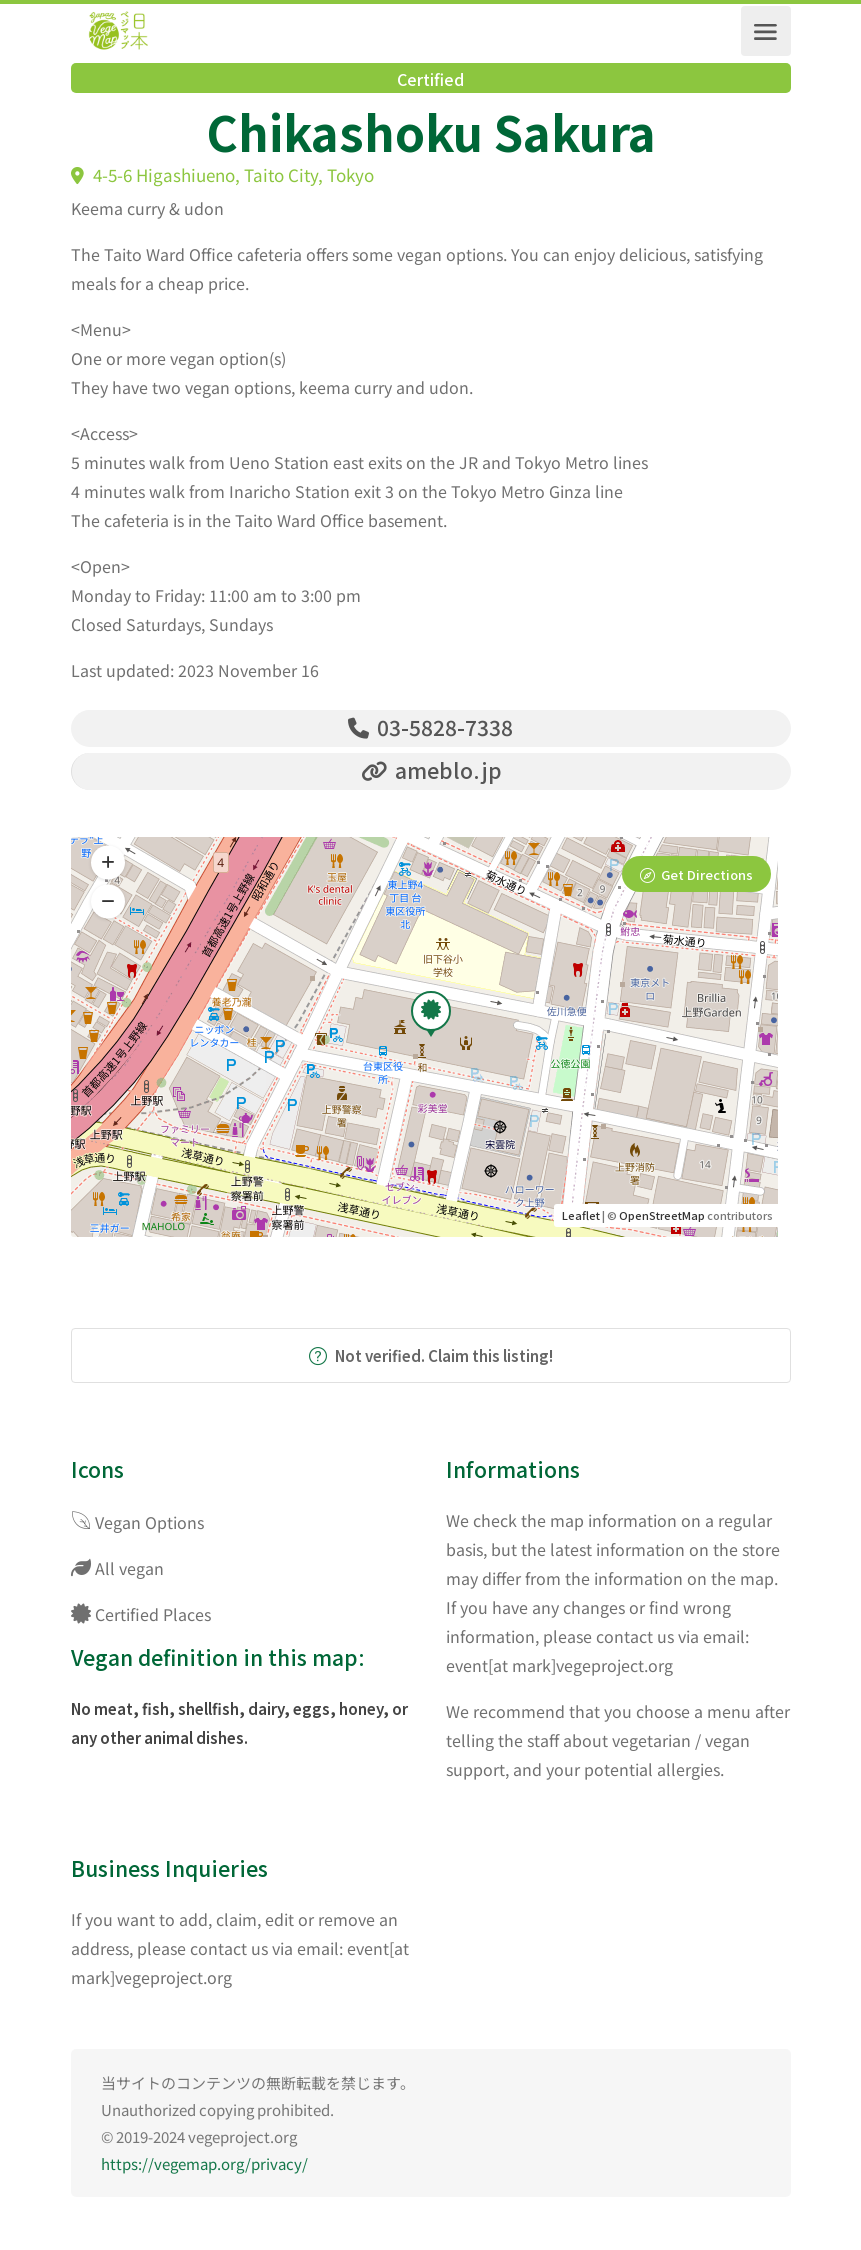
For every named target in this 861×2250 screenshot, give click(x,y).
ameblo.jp (431, 772)
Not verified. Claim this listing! (431, 1358)
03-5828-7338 (430, 727)
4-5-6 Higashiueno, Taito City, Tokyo (222, 174)
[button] (108, 905)
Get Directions (707, 878)
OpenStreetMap (662, 1218)
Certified (430, 79)
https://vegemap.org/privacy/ (204, 2166)
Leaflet (581, 1218)
